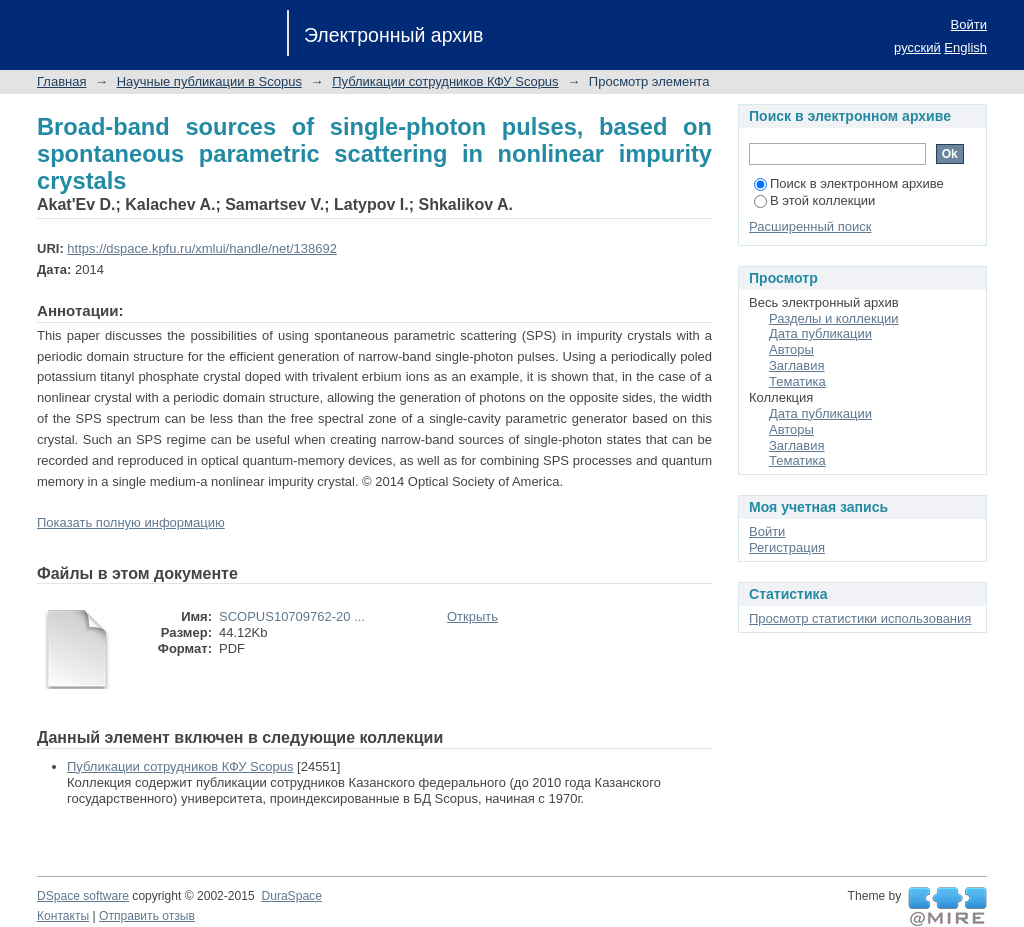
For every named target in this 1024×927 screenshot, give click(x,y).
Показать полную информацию (131, 522)
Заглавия (797, 365)
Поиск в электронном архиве (849, 183)
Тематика (797, 381)
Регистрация (787, 547)
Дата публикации (820, 333)
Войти (969, 24)
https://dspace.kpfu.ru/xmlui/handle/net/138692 (202, 248)
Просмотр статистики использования (860, 618)
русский (917, 47)
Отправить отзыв (147, 916)
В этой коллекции (814, 200)
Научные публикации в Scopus (209, 81)
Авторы (791, 349)
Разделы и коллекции (834, 318)
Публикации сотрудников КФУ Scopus (445, 81)
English (965, 47)
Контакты (63, 916)
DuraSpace (291, 896)
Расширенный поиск (810, 226)
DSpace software (83, 896)
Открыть (472, 616)
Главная (61, 81)
